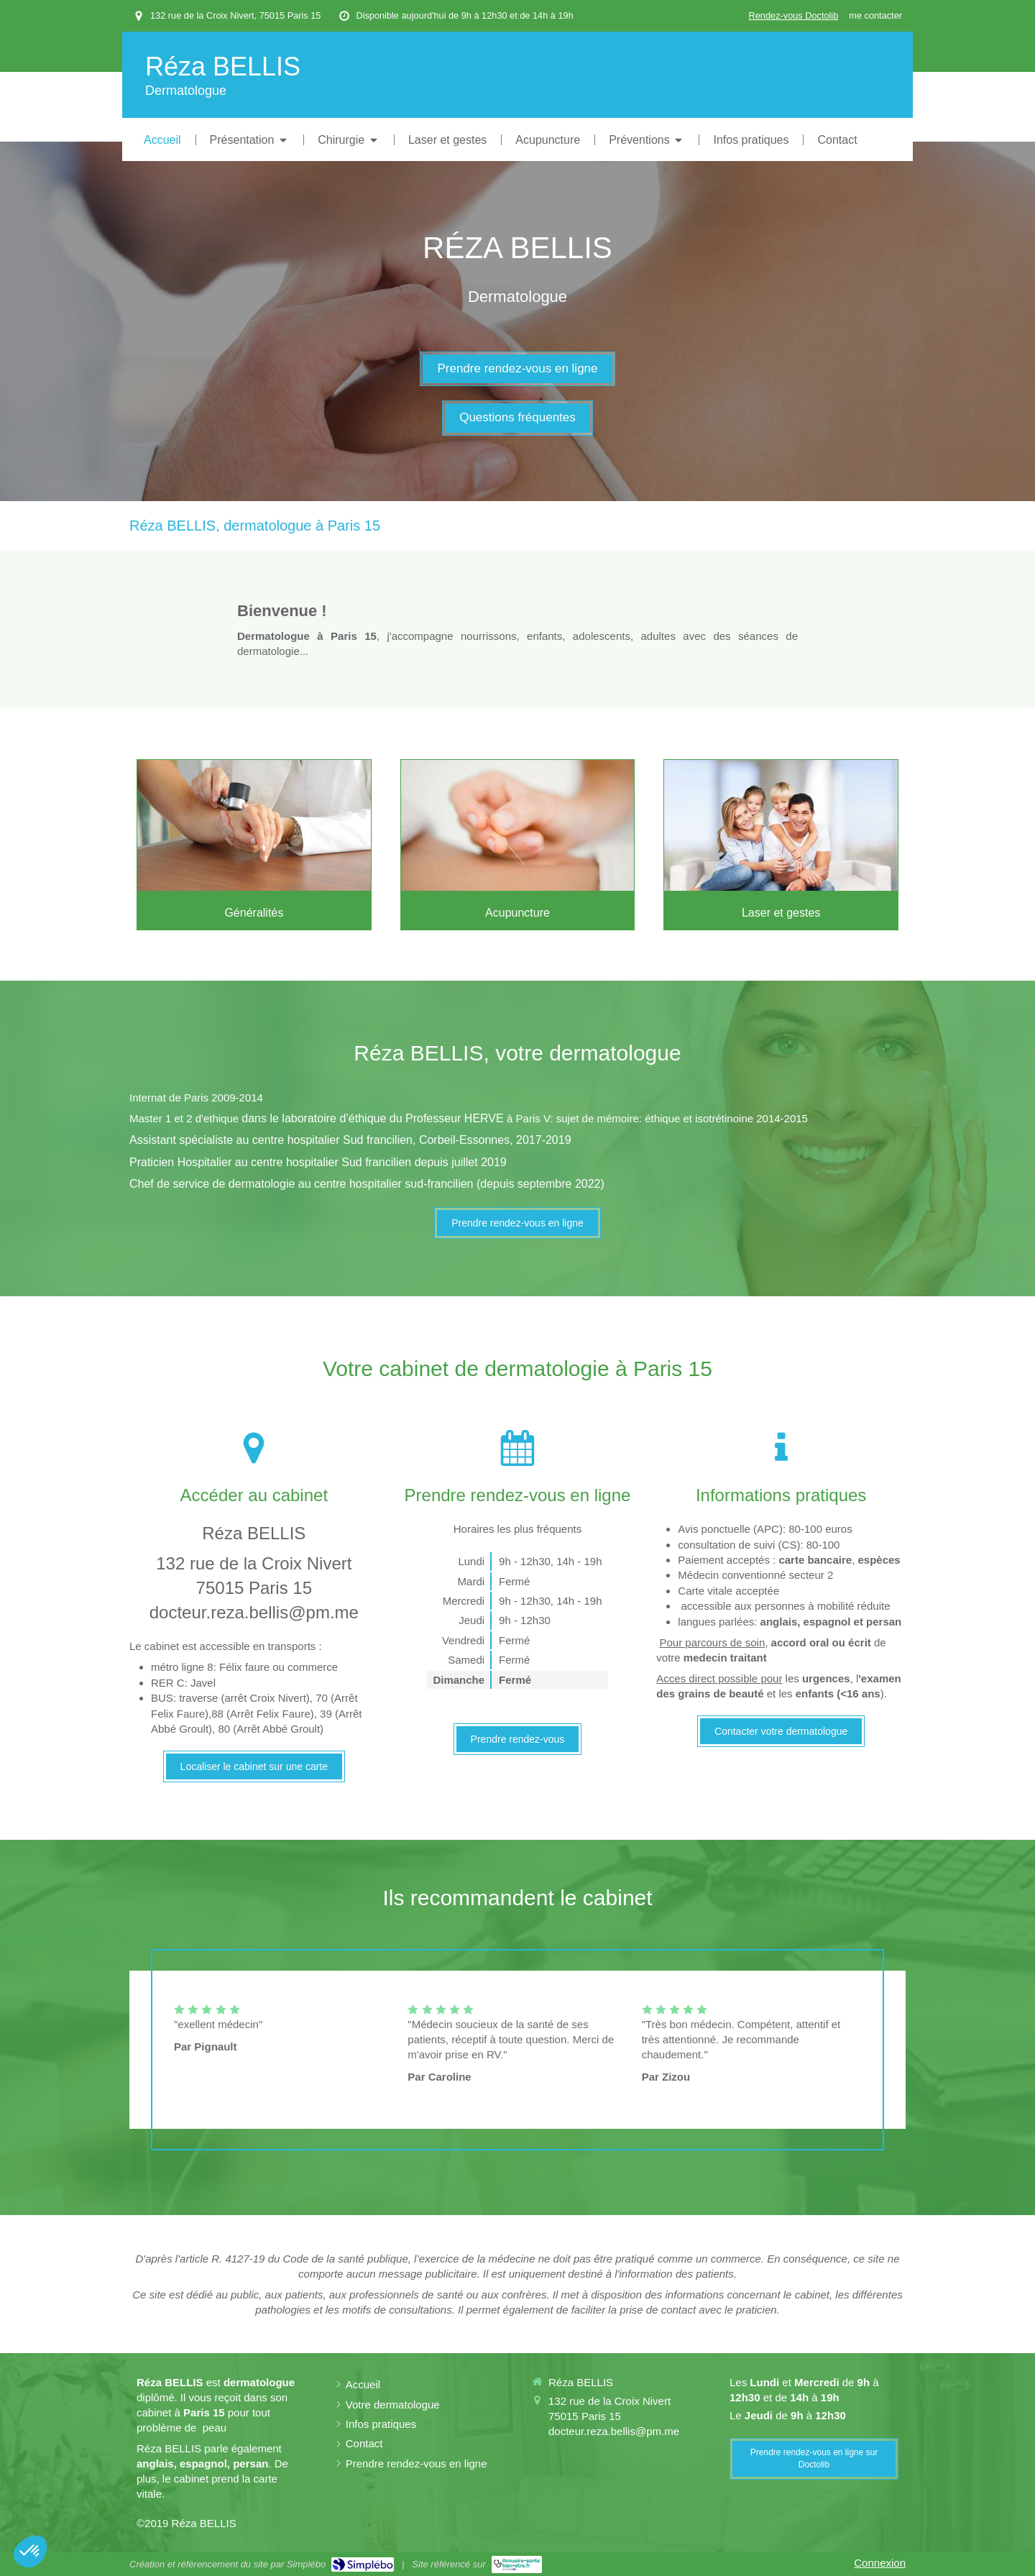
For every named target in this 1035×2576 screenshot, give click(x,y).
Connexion (880, 2563)
